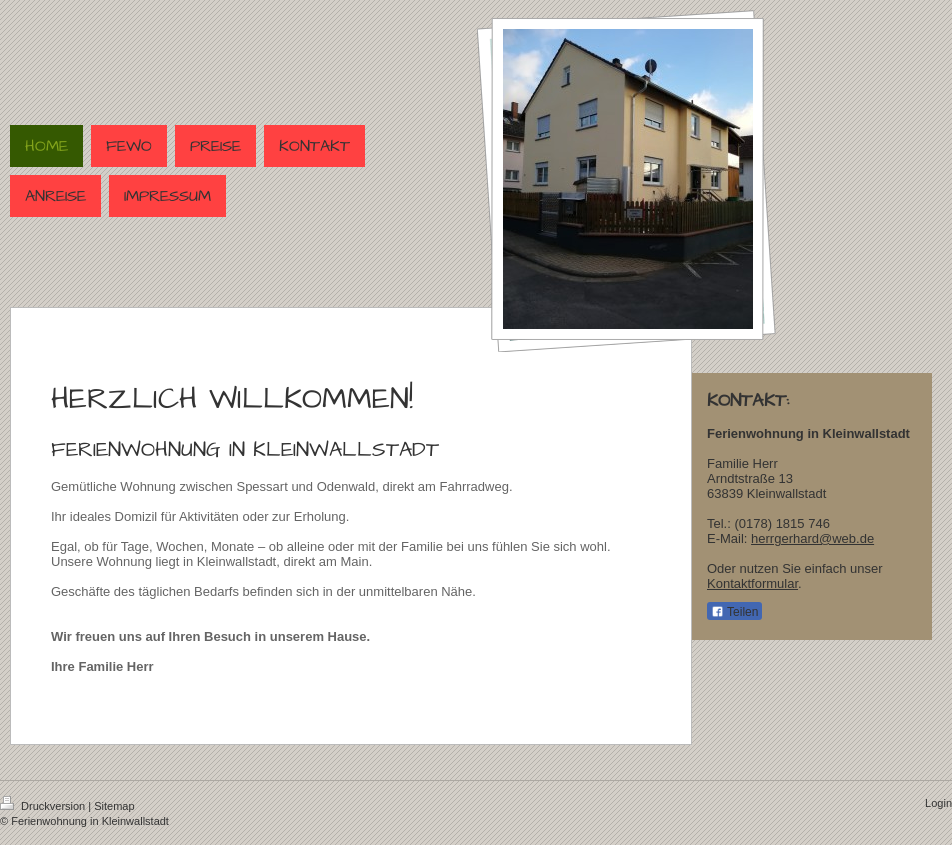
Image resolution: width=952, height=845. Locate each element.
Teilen (734, 612)
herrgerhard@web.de (812, 538)
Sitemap (114, 806)
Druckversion (44, 806)
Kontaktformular (752, 583)
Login (938, 803)
